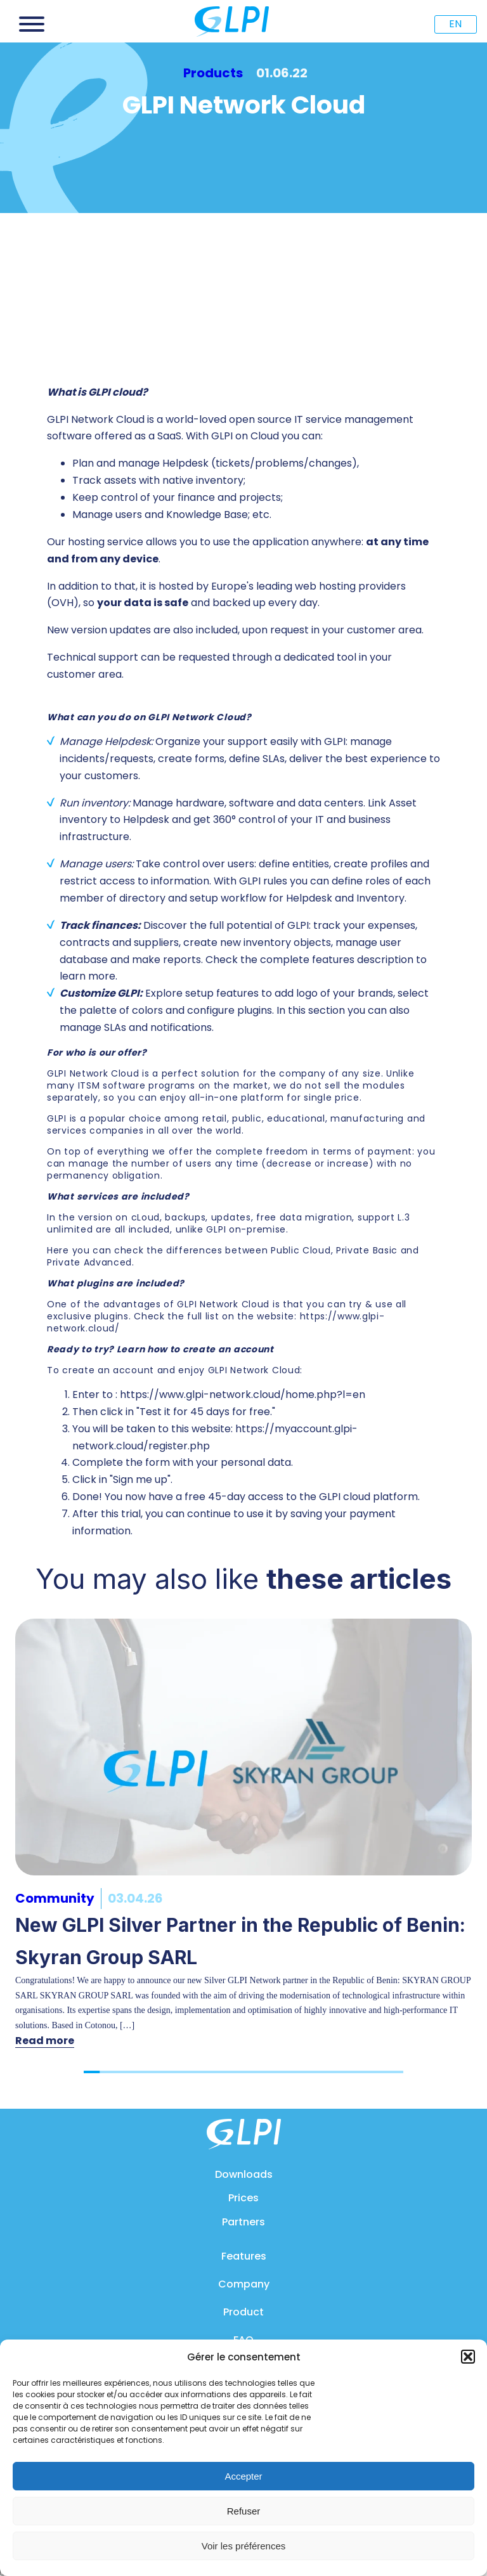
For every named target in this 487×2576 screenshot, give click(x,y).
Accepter (243, 2476)
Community (54, 1898)
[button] (468, 2356)
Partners (243, 2222)
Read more (44, 2040)
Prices (243, 2198)
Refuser (244, 2511)
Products (213, 73)
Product (243, 2312)
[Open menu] (31, 24)
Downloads (244, 2174)
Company (243, 2284)
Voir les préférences (244, 2545)
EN (455, 23)
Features (243, 2256)
